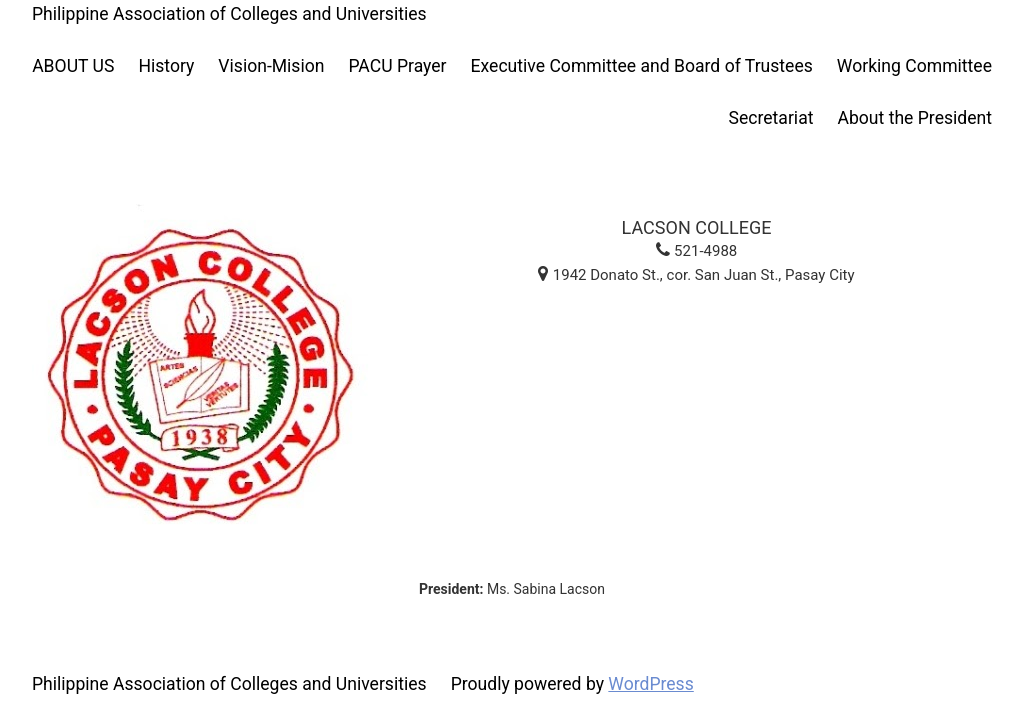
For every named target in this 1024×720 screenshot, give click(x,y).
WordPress (650, 684)
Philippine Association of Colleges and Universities (229, 14)
